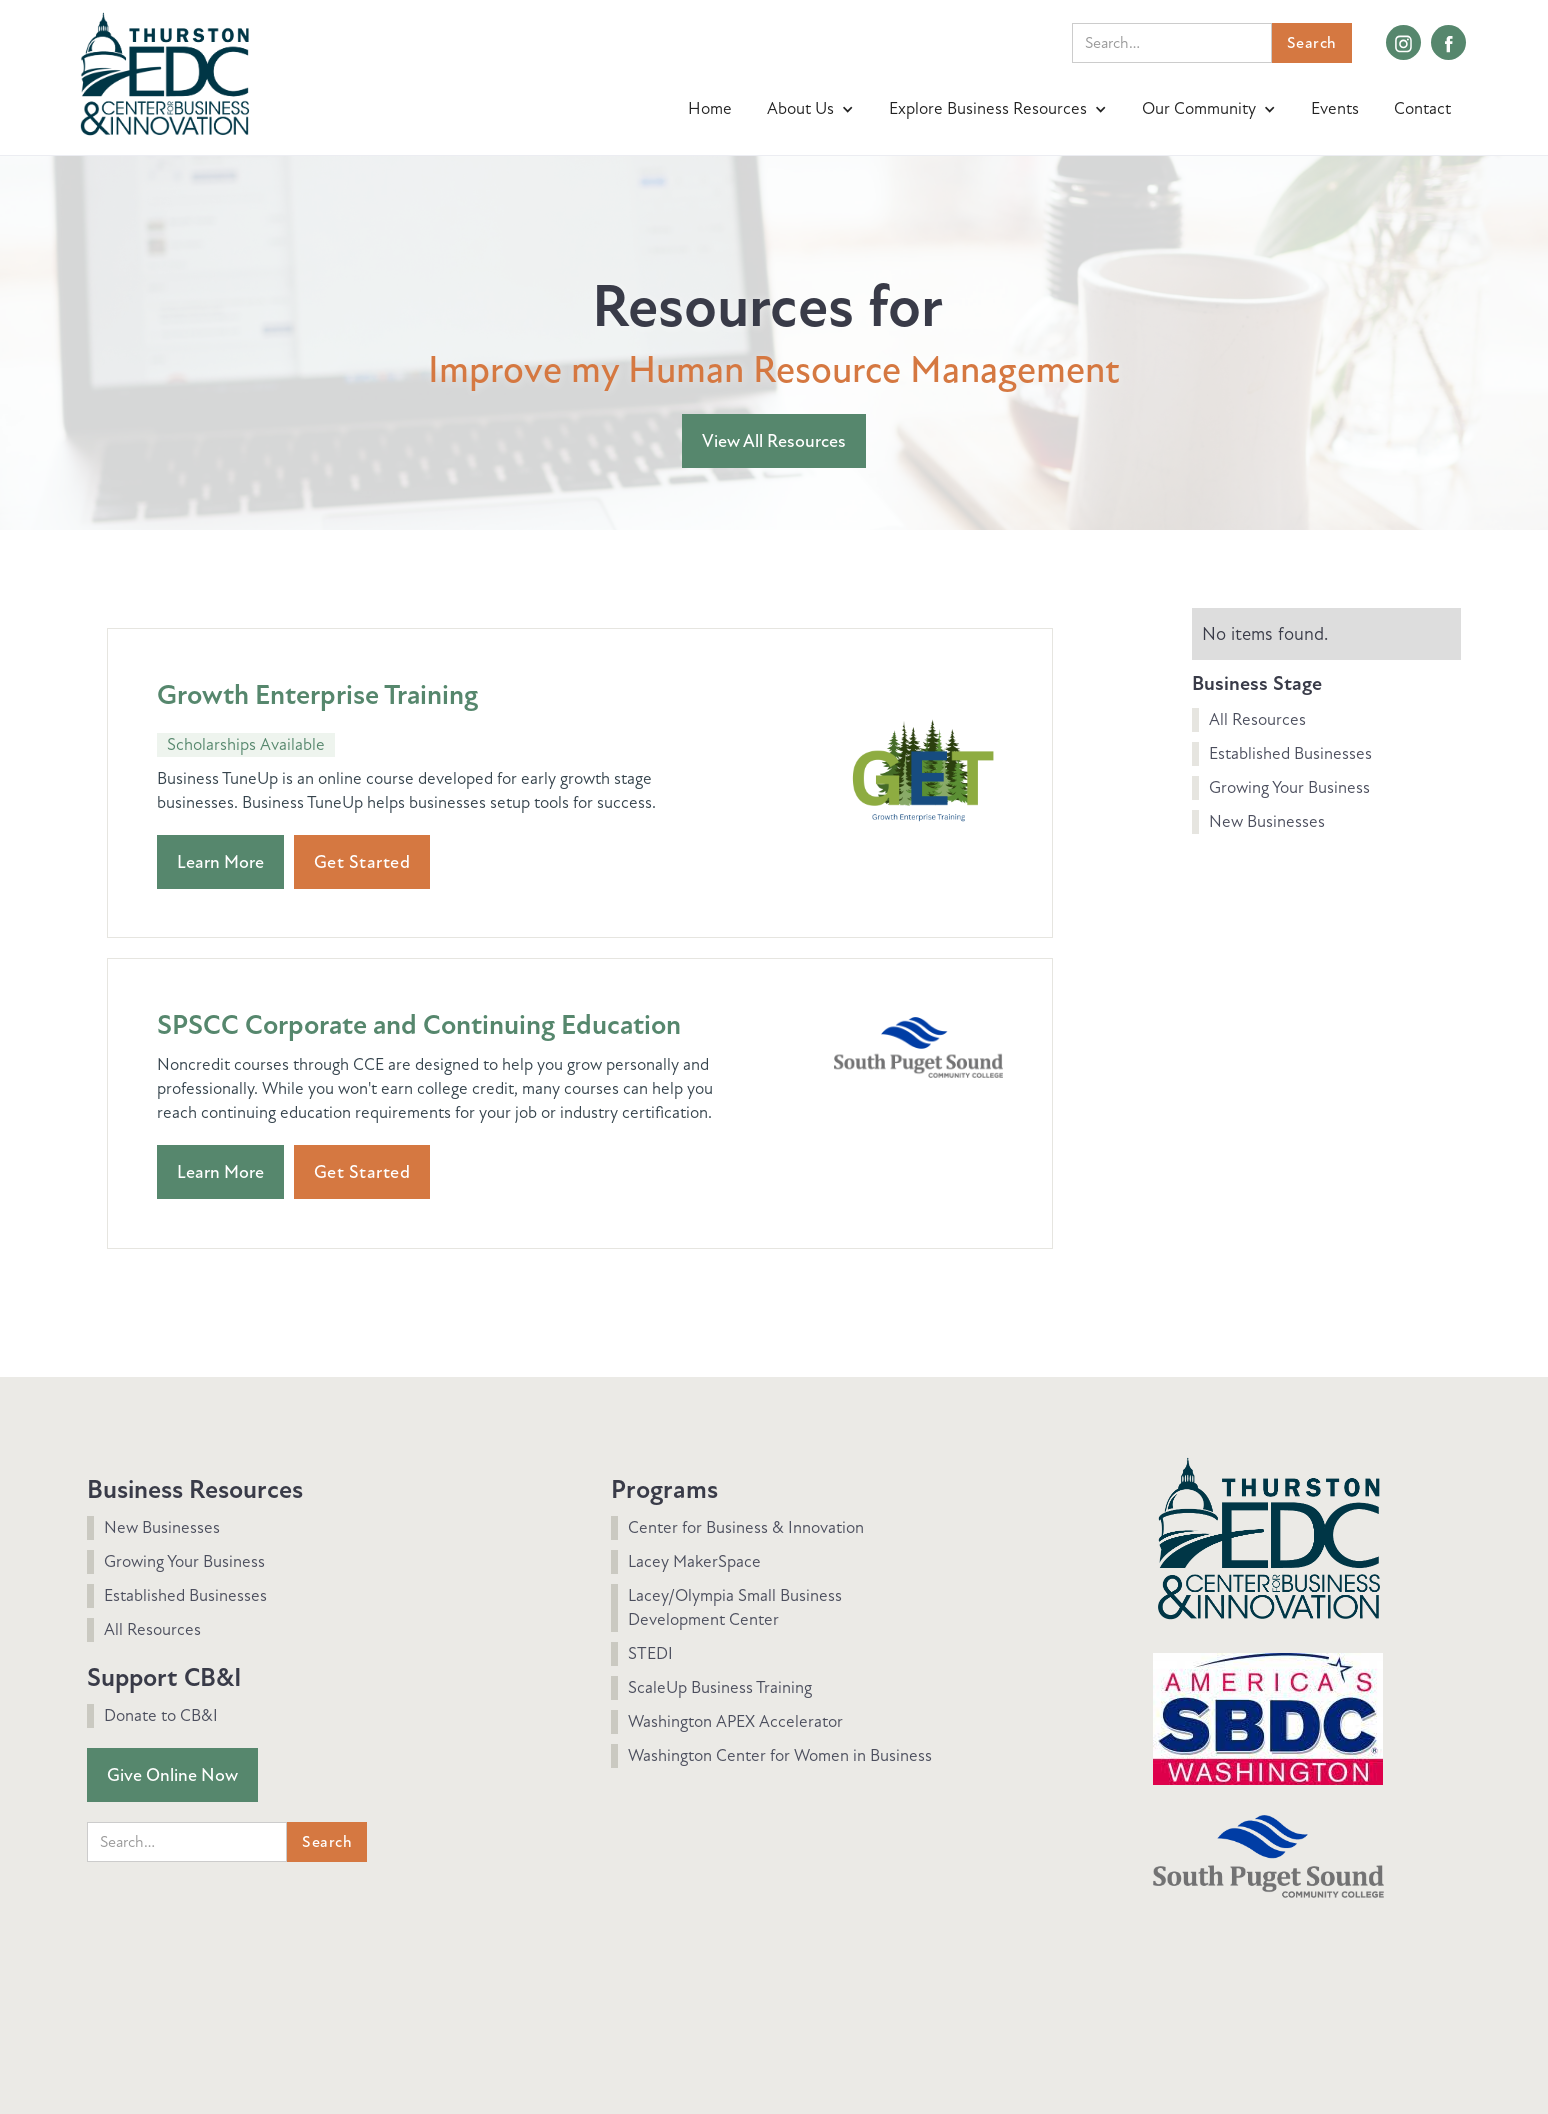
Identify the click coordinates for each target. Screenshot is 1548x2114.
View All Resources (774, 441)
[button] (813, 109)
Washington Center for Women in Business (780, 1755)
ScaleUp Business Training (720, 1687)
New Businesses (1267, 821)
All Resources (1257, 719)
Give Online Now (172, 1775)
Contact (1422, 108)
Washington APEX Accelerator (735, 1721)
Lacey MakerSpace (694, 1561)
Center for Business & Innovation (746, 1527)
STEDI (650, 1653)
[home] (164, 71)
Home (710, 108)
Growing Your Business (1289, 787)
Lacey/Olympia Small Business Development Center (735, 1607)
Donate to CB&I (161, 1715)
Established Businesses (1290, 753)
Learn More (220, 862)
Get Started (362, 862)
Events (1335, 108)
